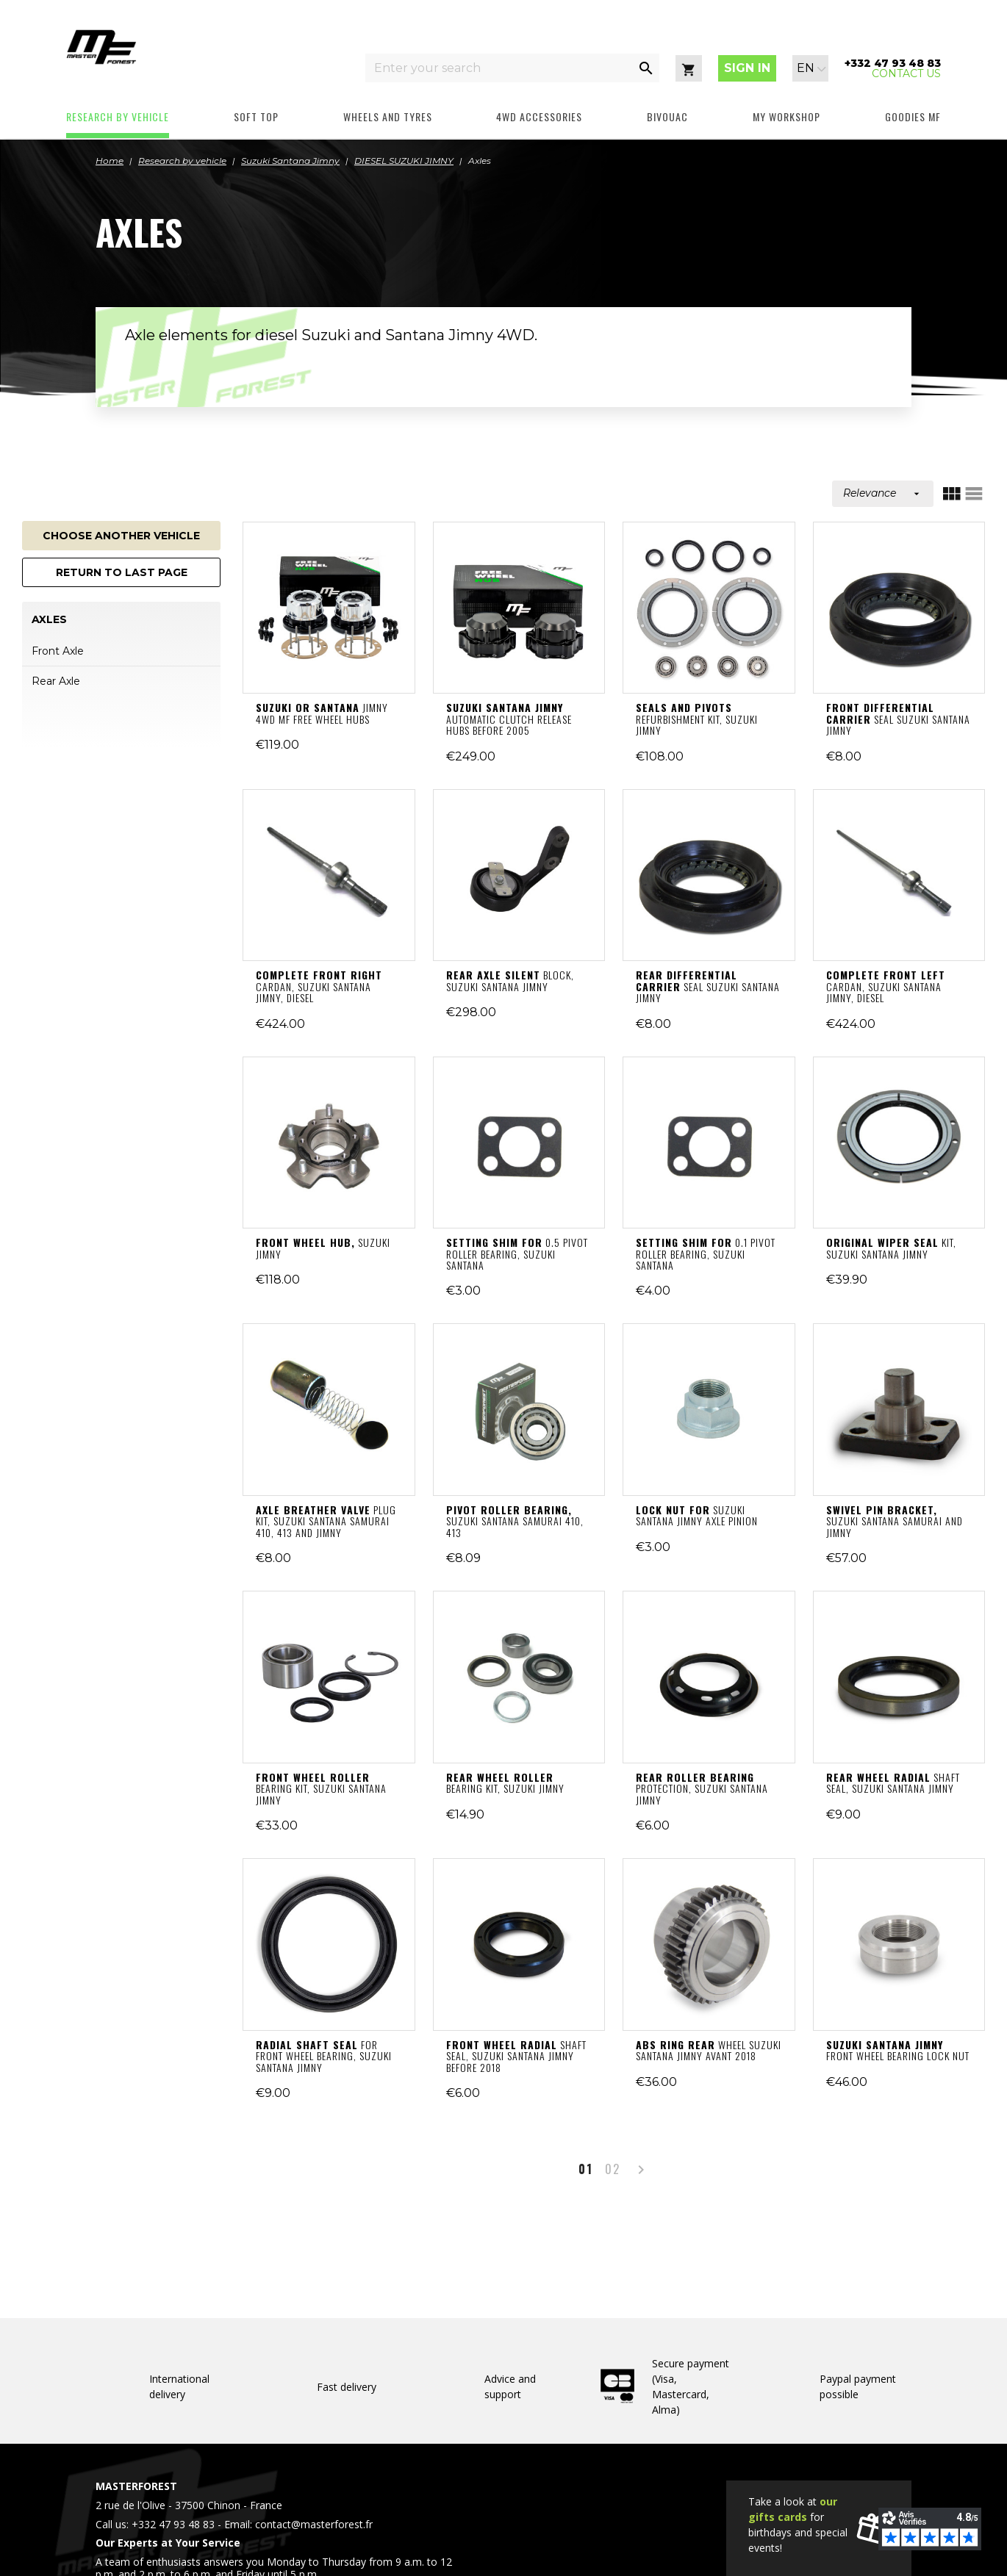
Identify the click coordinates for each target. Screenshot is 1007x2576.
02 (612, 2169)
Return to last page (121, 572)
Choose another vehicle (121, 535)
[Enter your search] (499, 68)
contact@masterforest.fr (314, 2524)
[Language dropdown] (811, 68)
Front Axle (58, 651)
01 (585, 2169)
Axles (49, 619)
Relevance (882, 493)
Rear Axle (56, 681)
